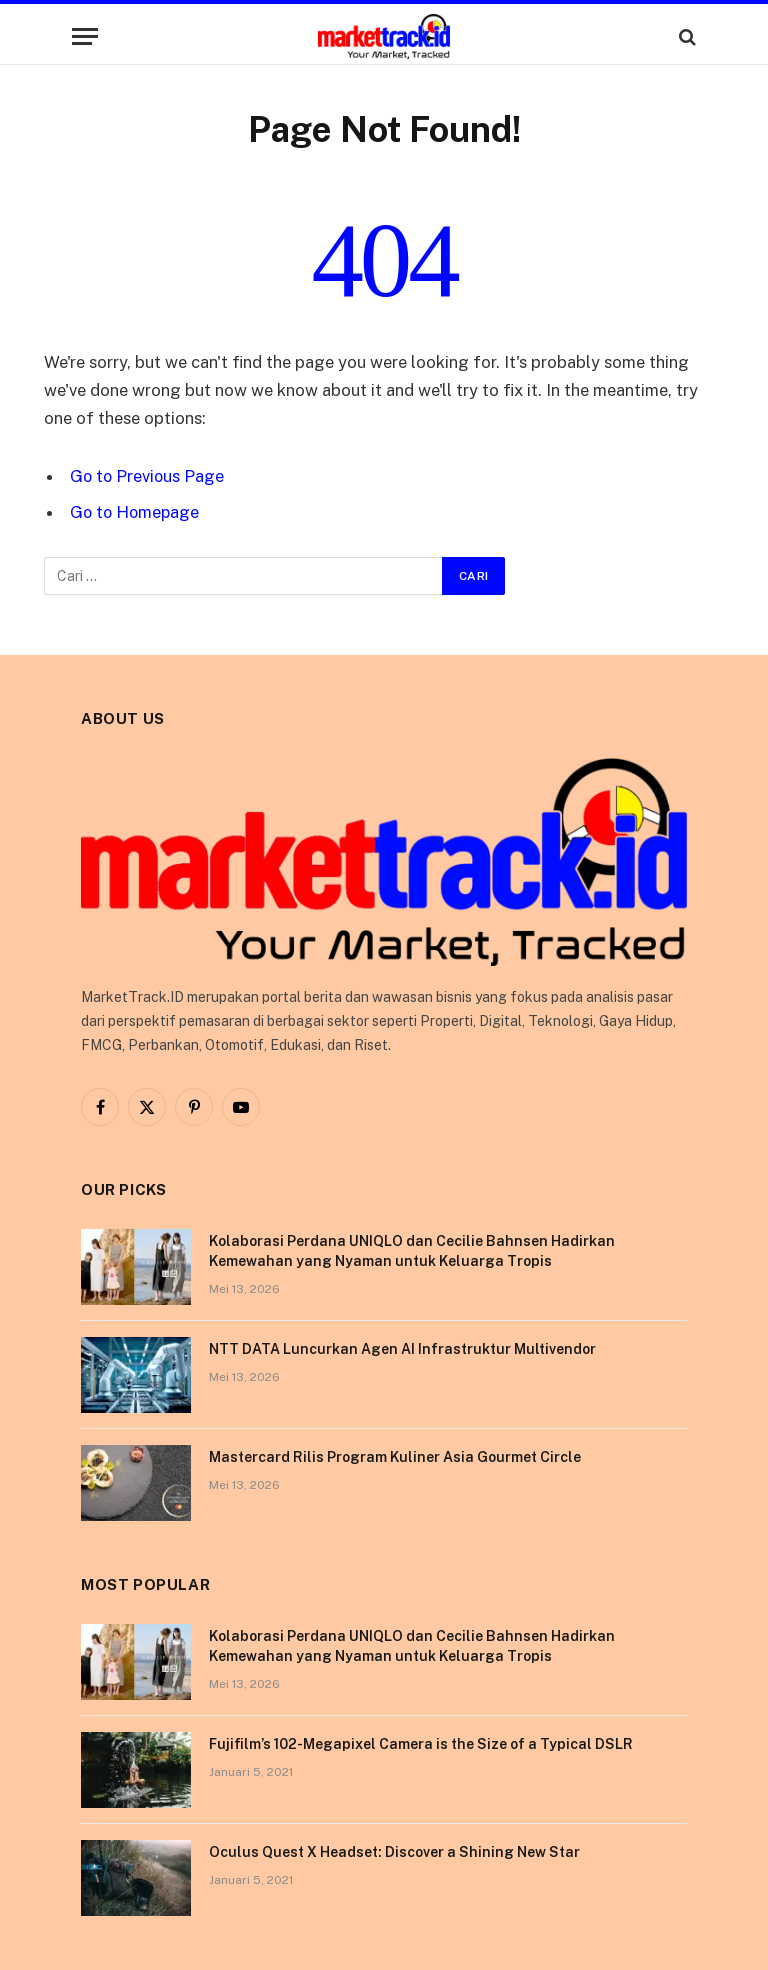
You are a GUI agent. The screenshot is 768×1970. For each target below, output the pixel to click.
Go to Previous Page (148, 476)
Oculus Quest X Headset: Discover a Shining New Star (394, 1851)
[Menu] (85, 36)
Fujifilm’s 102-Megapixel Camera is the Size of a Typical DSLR (421, 1743)
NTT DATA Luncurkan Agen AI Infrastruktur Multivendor (402, 1348)
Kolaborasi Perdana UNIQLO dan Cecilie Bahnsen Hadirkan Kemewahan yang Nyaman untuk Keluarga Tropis (412, 1250)
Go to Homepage (136, 512)
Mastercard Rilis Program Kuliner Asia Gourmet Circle (395, 1456)
